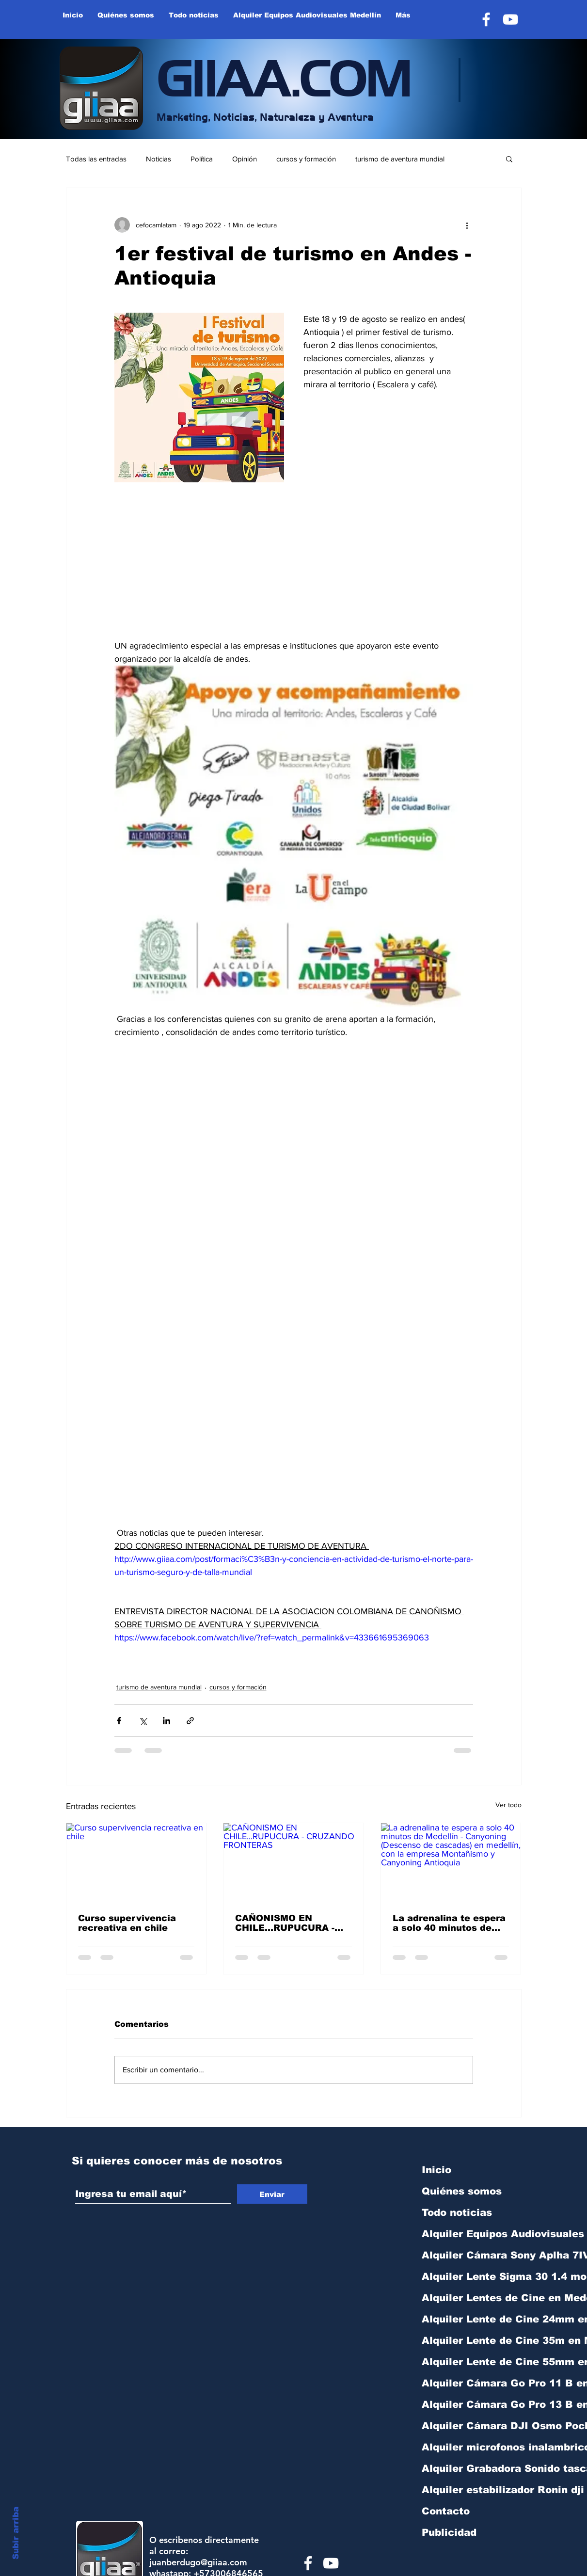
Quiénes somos (462, 2191)
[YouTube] (510, 19)
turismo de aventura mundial (399, 159)
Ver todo (508, 1805)
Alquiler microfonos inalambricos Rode (473, 2447)
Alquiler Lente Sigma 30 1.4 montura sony (473, 2276)
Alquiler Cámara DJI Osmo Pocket (473, 2425)
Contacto (446, 2511)
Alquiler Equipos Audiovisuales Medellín (473, 2233)
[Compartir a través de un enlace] (190, 1720)
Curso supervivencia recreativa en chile (127, 1923)
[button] (509, 158)
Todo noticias (457, 2212)
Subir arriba (15, 2533)
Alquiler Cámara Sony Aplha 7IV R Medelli (473, 2255)
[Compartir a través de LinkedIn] (166, 1720)
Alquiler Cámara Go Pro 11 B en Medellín (473, 2383)
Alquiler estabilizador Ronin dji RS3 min (473, 2489)
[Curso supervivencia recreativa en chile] (136, 1862)
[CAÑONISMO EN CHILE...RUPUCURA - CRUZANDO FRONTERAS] (293, 1862)
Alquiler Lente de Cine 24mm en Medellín (473, 2319)
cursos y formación (306, 159)
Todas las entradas (96, 159)
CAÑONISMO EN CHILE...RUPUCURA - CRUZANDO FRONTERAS (284, 1923)
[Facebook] (486, 19)
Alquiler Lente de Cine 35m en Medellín (473, 2340)
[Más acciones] (467, 225)
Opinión (244, 159)
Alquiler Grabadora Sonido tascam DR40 (473, 2468)
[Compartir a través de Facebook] (119, 1720)
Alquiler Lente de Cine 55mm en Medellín (473, 2361)
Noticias (158, 159)
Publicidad (449, 2532)
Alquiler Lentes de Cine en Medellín (473, 2297)
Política (201, 159)
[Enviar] (272, 2194)
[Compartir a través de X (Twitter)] (142, 1720)
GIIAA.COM (284, 74)
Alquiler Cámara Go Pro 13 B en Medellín (473, 2404)
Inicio (436, 2169)
